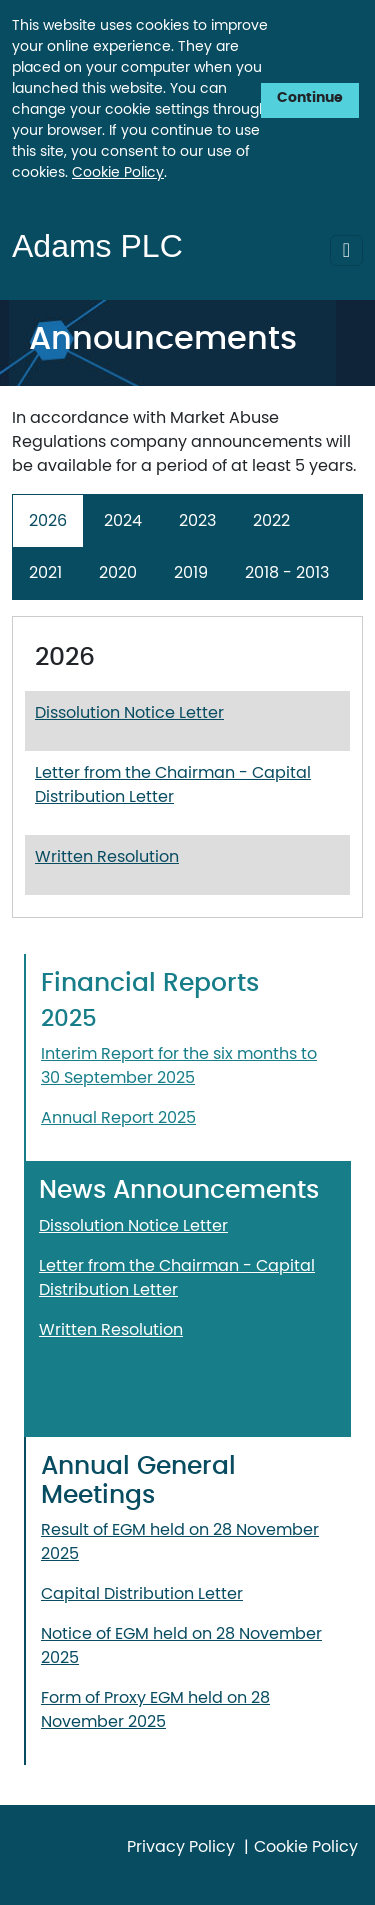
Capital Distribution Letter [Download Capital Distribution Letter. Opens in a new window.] (142, 1594)
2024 (123, 521)
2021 (45, 573)
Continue (310, 98)
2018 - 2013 (287, 573)
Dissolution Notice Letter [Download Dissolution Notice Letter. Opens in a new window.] (129, 713)
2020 (118, 573)
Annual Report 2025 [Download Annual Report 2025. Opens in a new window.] (118, 1118)
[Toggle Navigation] (346, 250)
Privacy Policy (181, 1847)
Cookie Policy (118, 173)
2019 (191, 573)
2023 (197, 521)
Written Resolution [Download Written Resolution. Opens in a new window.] (107, 857)
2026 (48, 521)
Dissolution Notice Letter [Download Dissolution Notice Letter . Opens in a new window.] (133, 1226)
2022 (271, 521)
